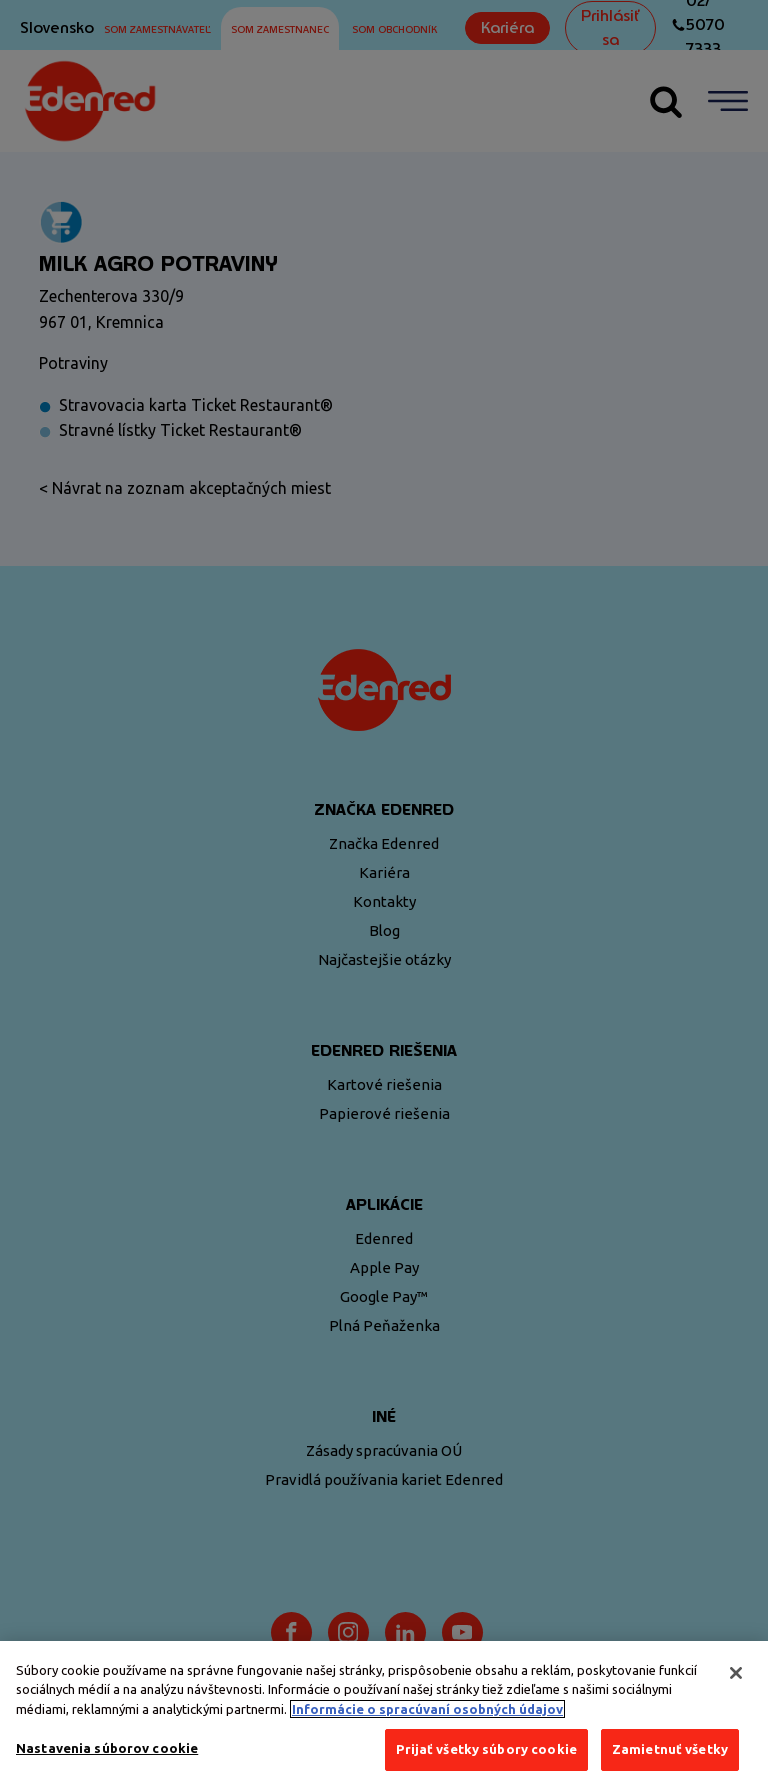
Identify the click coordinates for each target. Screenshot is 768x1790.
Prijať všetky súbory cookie (486, 1754)
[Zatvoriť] (736, 1677)
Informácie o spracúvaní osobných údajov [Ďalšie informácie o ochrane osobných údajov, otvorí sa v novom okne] (427, 1713)
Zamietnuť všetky (670, 1754)
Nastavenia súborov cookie (107, 1753)
